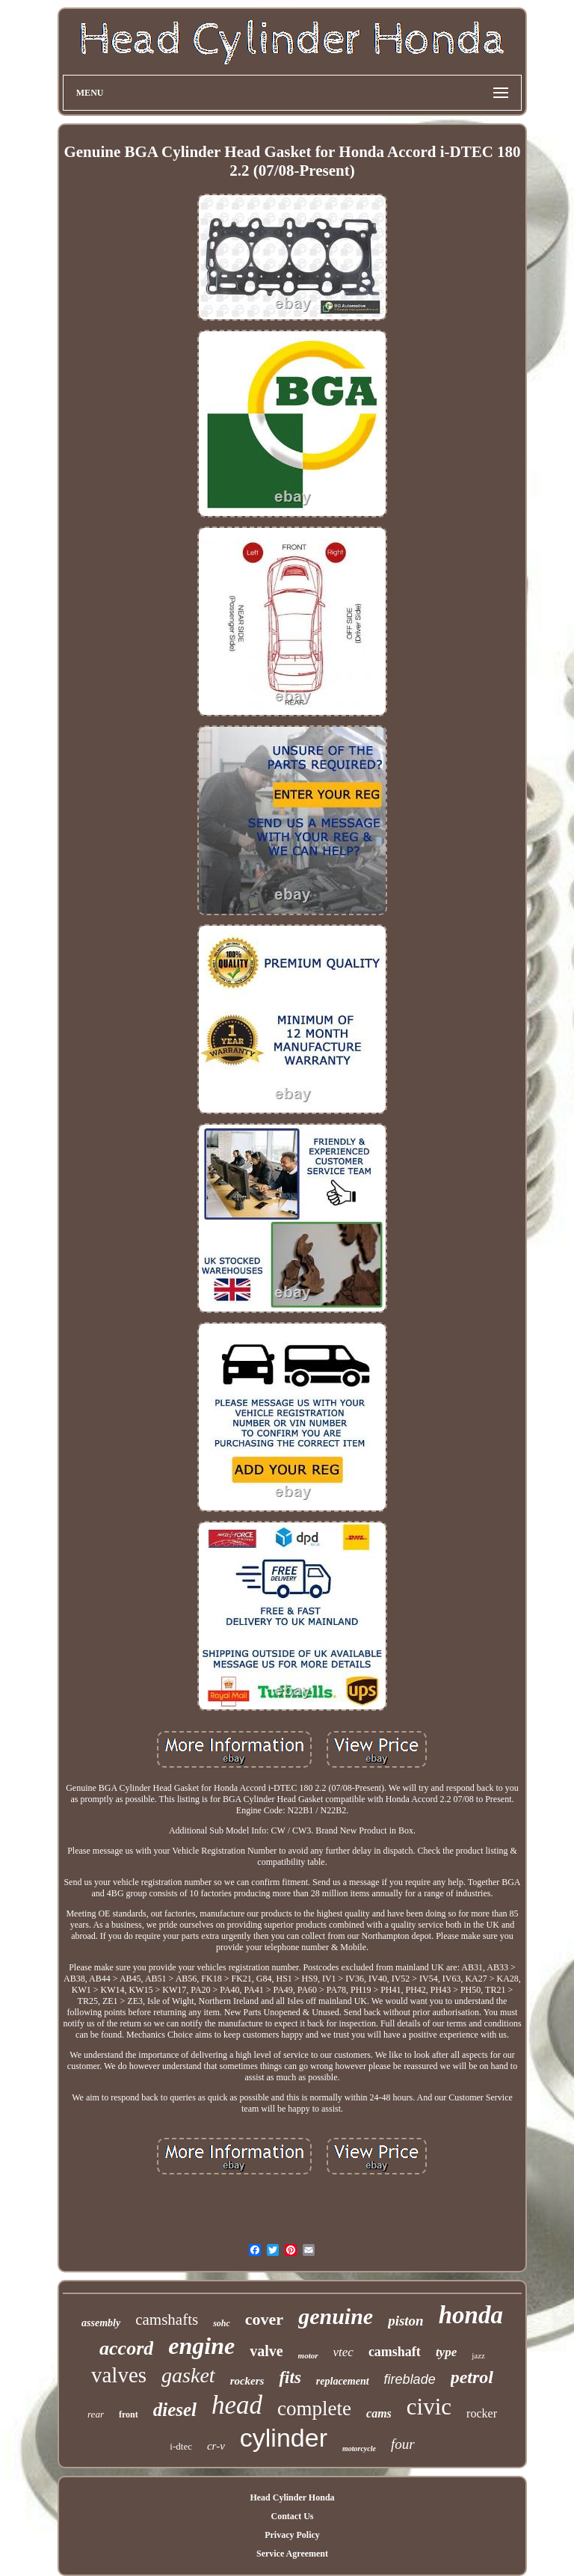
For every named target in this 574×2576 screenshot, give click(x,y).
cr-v (216, 2446)
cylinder (283, 2437)
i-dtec (181, 2446)
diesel (175, 2410)
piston (406, 2320)
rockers (247, 2381)
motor (308, 2355)
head (237, 2405)
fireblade (410, 2379)
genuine (335, 2316)
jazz (478, 2355)
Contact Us (292, 2516)
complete (314, 2408)
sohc (221, 2323)
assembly (100, 2322)
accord (126, 2348)
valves (118, 2375)
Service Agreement (292, 2553)
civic (429, 2407)
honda (471, 2315)
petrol (472, 2377)
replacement (342, 2381)
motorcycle (359, 2448)
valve (266, 2351)
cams (379, 2413)
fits (289, 2377)
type (446, 2352)
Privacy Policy (292, 2535)
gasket (188, 2375)
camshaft (394, 2351)
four (403, 2444)
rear (95, 2414)
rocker (481, 2413)
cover (264, 2319)
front (128, 2414)
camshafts (166, 2319)
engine (201, 2345)
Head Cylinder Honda (292, 2497)
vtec (343, 2352)
